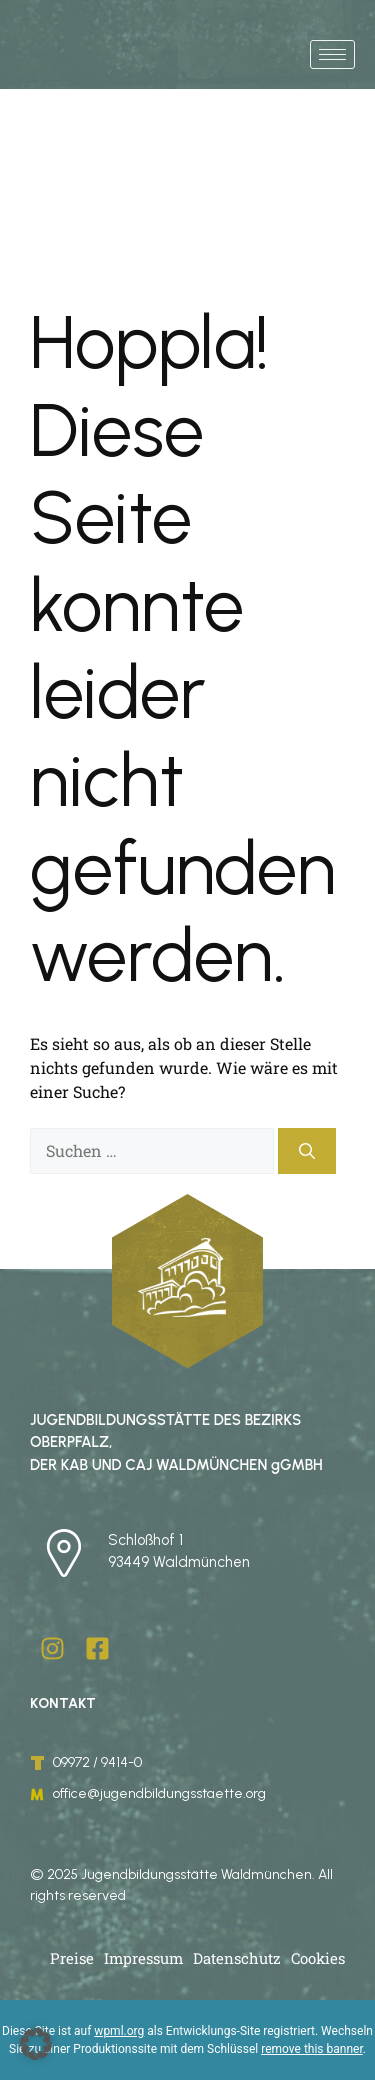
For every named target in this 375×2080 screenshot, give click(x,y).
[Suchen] (307, 1151)
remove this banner (312, 2049)
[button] (36, 2044)
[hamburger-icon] (332, 54)
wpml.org (119, 2031)
